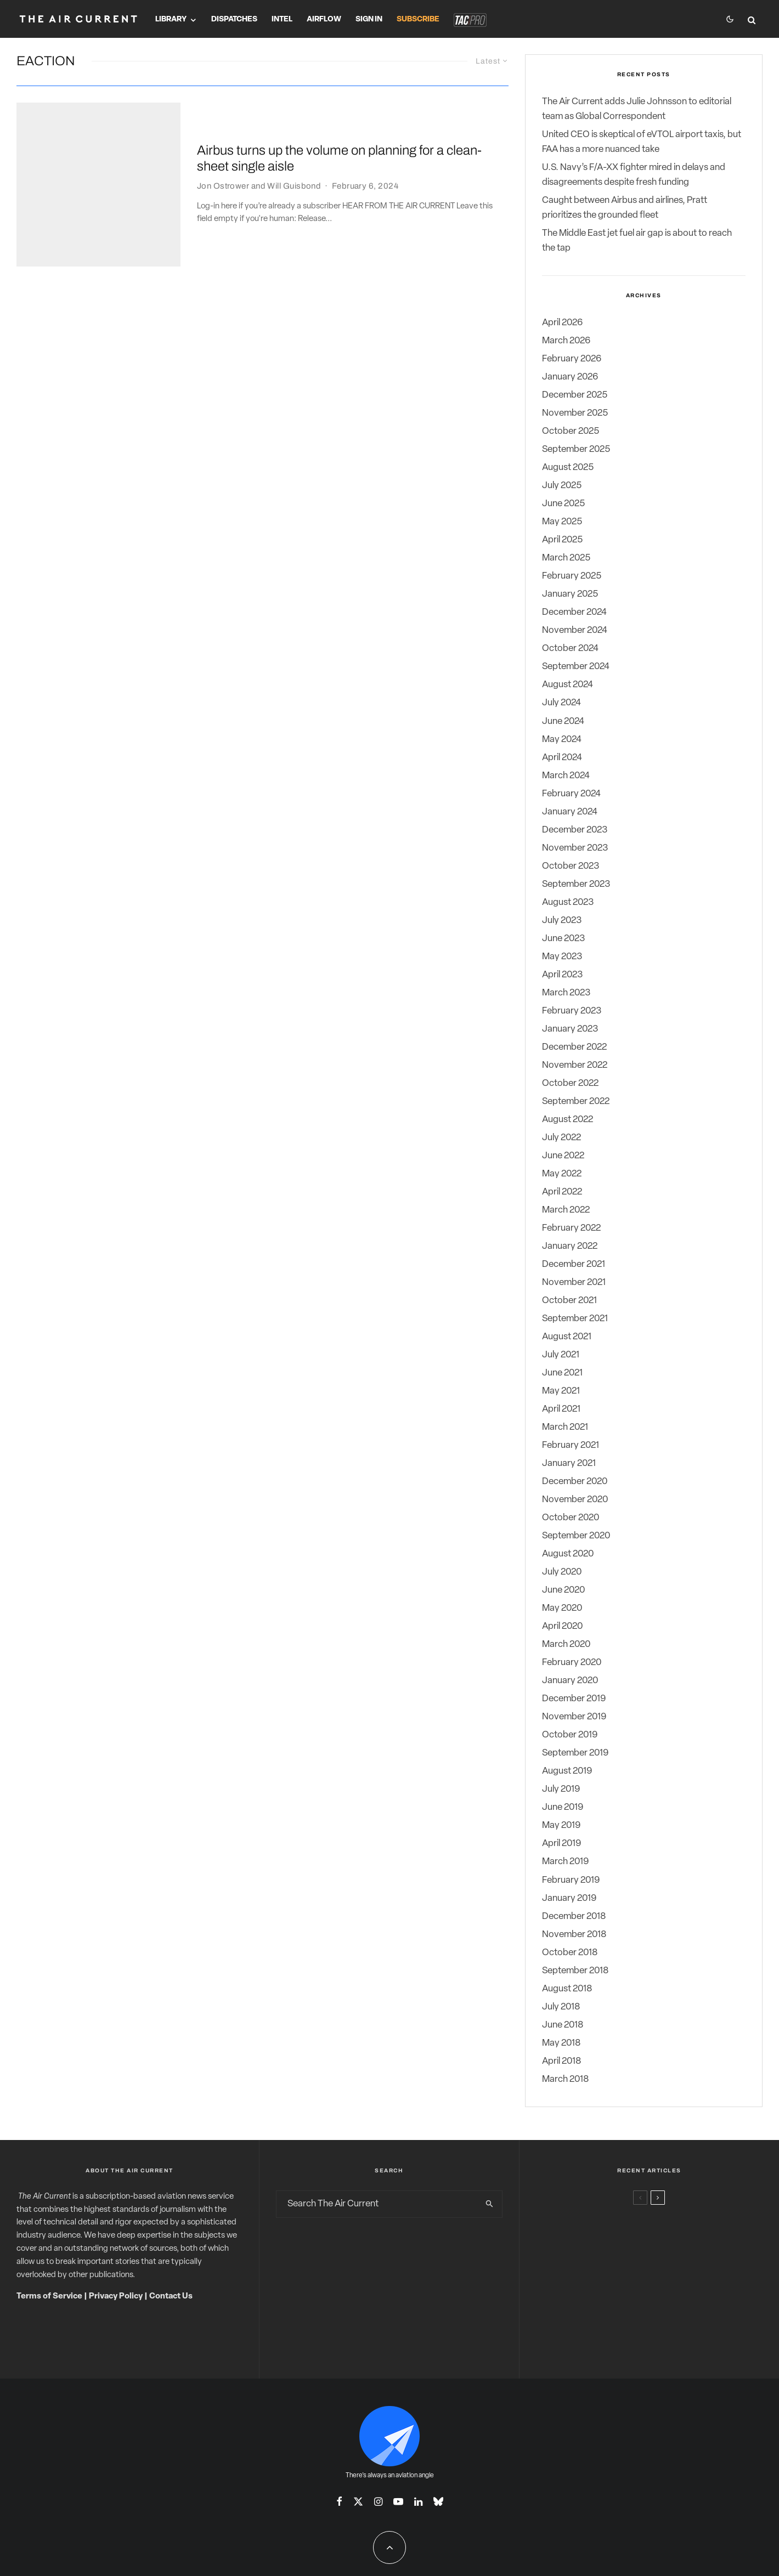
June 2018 (562, 2025)
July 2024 (561, 702)
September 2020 (576, 1536)
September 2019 (575, 1753)
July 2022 (561, 1137)
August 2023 (568, 902)
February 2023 (571, 1011)
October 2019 (569, 1735)
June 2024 (563, 721)
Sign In (368, 19)
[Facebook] (339, 2501)
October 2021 (569, 1300)
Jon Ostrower (223, 158)
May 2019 (561, 1825)
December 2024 (574, 612)
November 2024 (574, 630)
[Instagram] (378, 2501)
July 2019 (561, 1789)
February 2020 (571, 1662)
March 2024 (566, 775)
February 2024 (571, 794)
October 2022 (570, 1083)
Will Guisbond (294, 158)
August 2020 (568, 1554)
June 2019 (562, 1807)
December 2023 (574, 830)
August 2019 (567, 1771)
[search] (490, 2204)
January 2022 (569, 1246)
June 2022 (563, 1155)
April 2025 (562, 540)
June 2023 (563, 938)
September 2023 (576, 884)
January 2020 (570, 1680)
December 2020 (574, 1481)
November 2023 (575, 848)
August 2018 (567, 1989)
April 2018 (561, 2061)
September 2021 (575, 1318)
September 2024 (575, 666)
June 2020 (563, 1590)
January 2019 (569, 1898)
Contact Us (171, 2296)
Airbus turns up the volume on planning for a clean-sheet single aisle (339, 131)
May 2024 (562, 739)
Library (171, 19)
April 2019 (561, 1843)
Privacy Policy (116, 2296)
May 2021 (561, 1391)
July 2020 (562, 1572)
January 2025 (570, 594)
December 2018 (574, 1916)
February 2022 (571, 1228)
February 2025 (571, 576)
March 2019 (565, 1861)
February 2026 (571, 359)
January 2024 (569, 812)
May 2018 (561, 2043)
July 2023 (562, 920)
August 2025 (568, 467)
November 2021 (574, 1282)
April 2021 (561, 1409)
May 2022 (562, 1174)
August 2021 (566, 1336)
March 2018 (565, 2079)
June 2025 (563, 503)
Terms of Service (49, 2296)
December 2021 (573, 1264)
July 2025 (562, 485)
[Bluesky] (438, 2501)
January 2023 (570, 1029)
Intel (282, 19)
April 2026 (562, 322)
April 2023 (562, 975)
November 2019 (574, 1717)
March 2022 (566, 1210)
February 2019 (571, 1880)
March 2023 (566, 993)
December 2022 (574, 1047)
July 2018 (561, 2007)
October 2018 (569, 1952)
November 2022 (574, 1065)
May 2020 (562, 1608)
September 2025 (576, 449)
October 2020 (570, 1517)
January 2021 (569, 1463)
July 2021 (560, 1355)
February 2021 (570, 1445)
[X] (358, 2501)
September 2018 (575, 1970)
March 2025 (566, 558)
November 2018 (574, 1934)
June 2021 (562, 1373)
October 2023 (570, 866)
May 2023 (562, 956)
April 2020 (562, 1626)
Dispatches (234, 19)
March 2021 (565, 1427)
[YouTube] (398, 2501)
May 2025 (562, 521)
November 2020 (575, 1499)
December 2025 (574, 395)
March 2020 (566, 1644)
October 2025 (570, 431)
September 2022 (575, 1101)
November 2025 (575, 413)
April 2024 (562, 757)
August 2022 (567, 1119)
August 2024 (567, 684)
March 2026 (566, 341)
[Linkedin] (418, 2501)
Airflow (324, 19)
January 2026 (570, 377)
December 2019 (574, 1698)
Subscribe (418, 19)
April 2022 (562, 1192)
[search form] (377, 2204)
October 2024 (570, 648)
